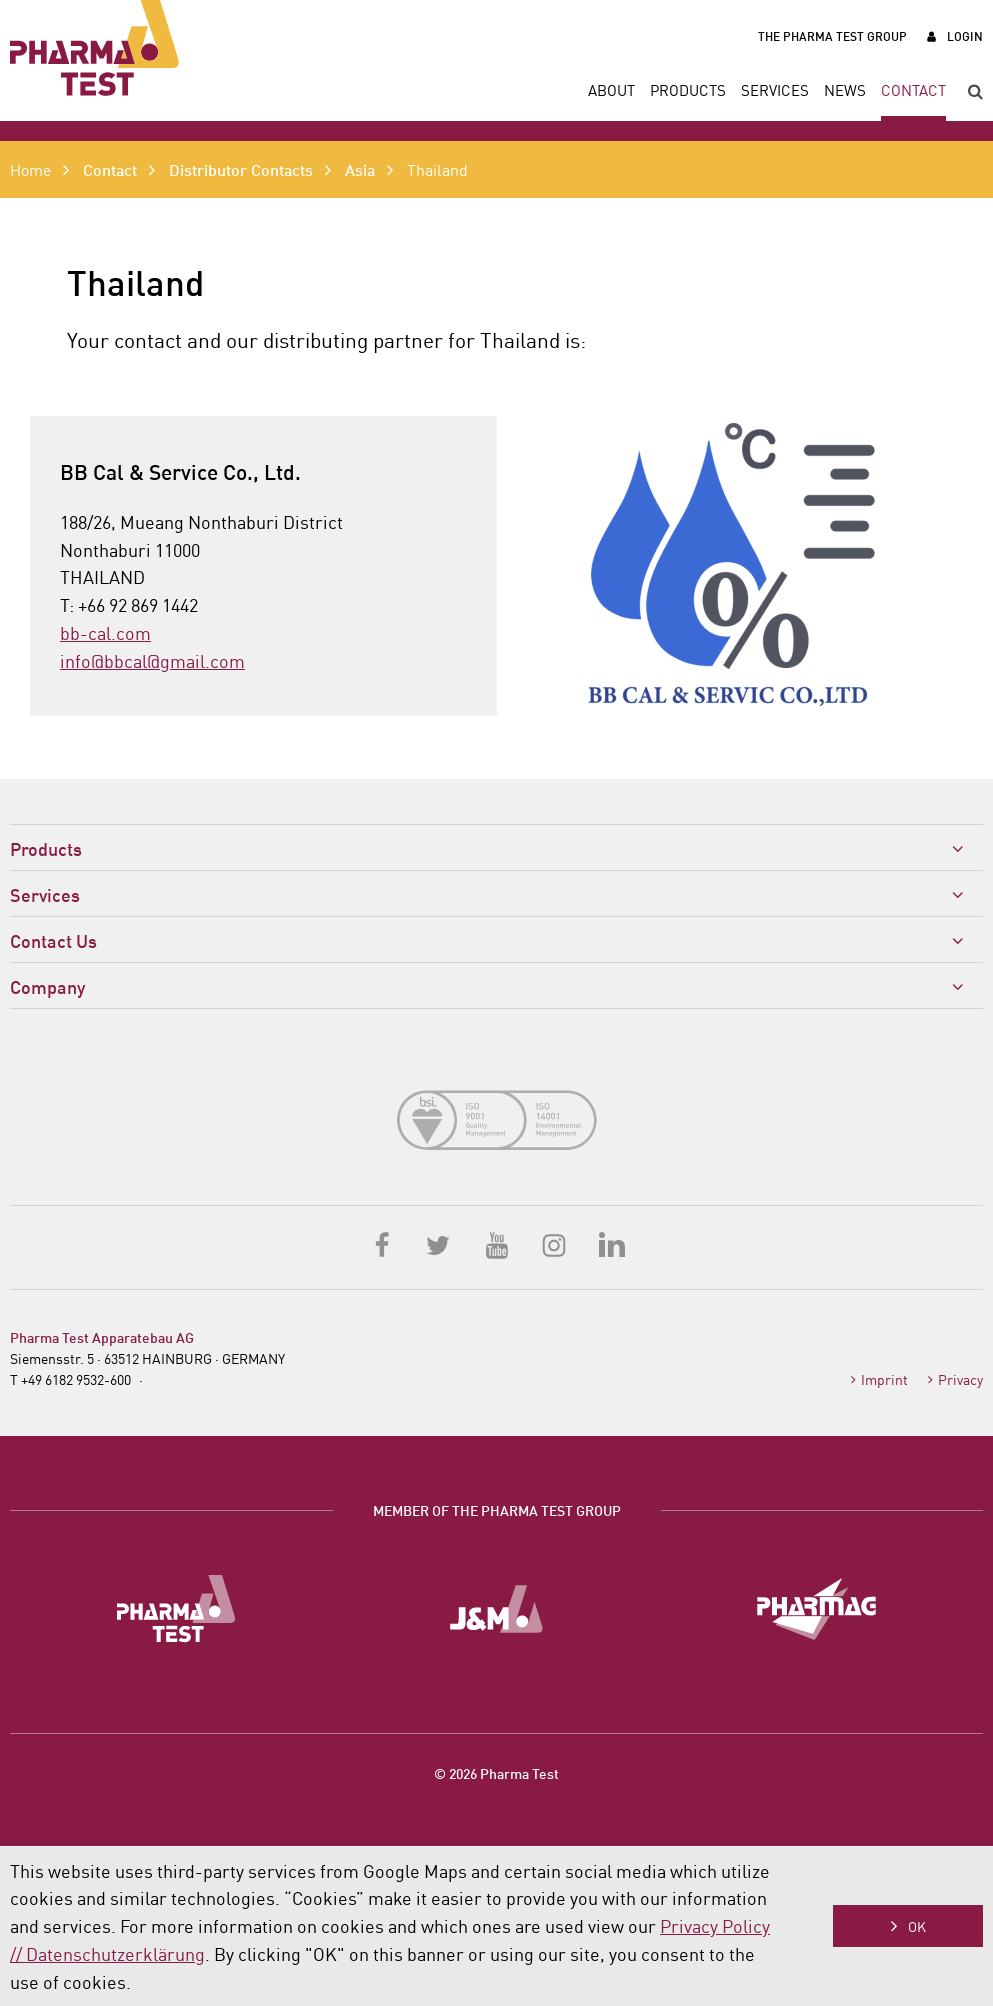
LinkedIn (611, 1244)
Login (965, 35)
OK (917, 1926)
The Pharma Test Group (832, 35)
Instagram (554, 1244)
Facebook (383, 1244)
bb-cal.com (105, 632)
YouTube (497, 1244)
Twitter (440, 1244)
